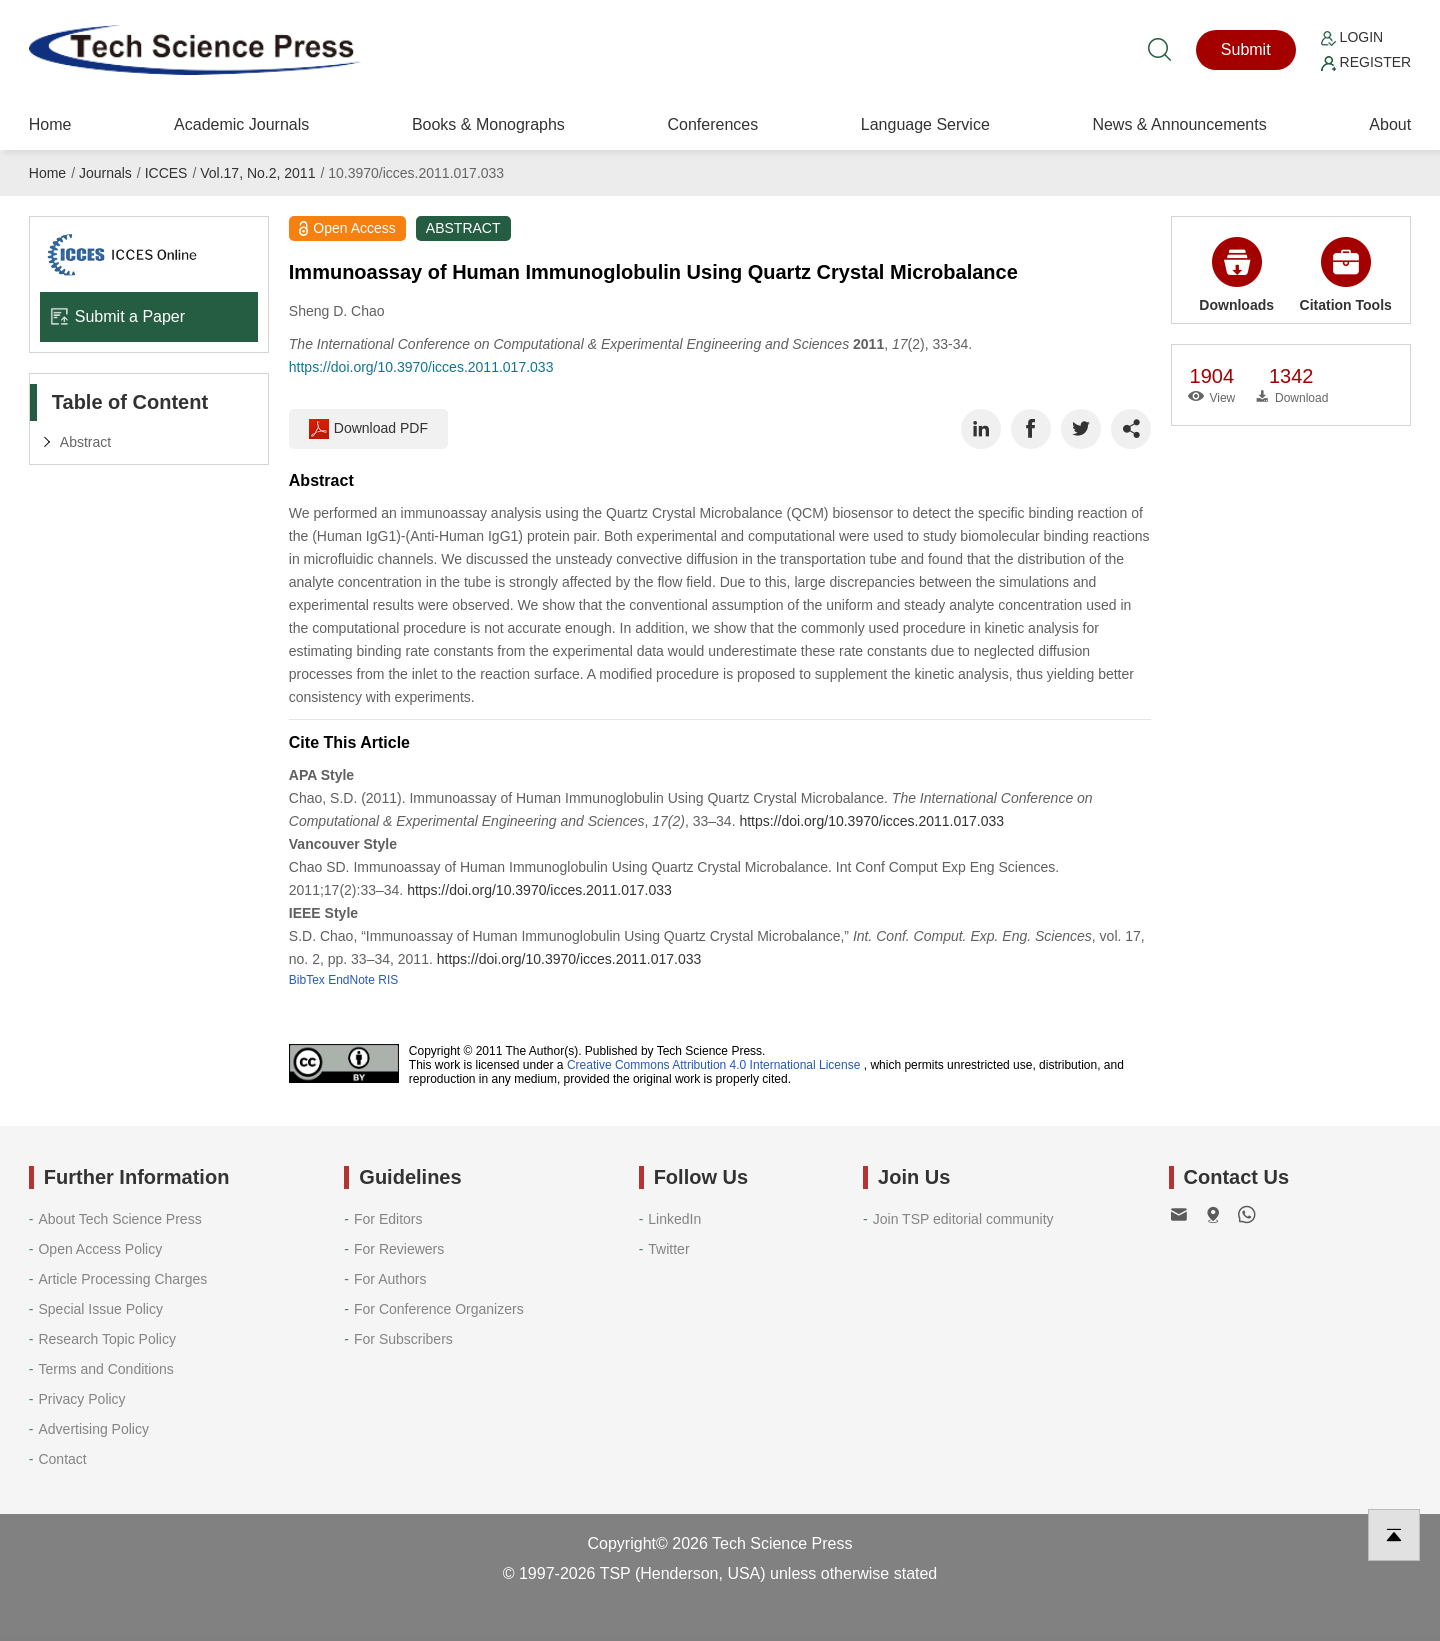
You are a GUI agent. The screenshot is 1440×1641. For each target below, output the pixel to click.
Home (50, 124)
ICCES (166, 173)
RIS (388, 980)
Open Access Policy (100, 1249)
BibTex (307, 980)
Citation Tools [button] (1346, 275)
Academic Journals (241, 124)
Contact (62, 1459)
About (1390, 124)
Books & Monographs (488, 124)
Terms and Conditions (105, 1369)
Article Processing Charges (122, 1279)
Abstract (85, 442)
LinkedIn (674, 1219)
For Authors (390, 1279)
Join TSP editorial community (963, 1219)
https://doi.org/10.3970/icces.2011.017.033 (421, 367)
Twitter (668, 1249)
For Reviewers (399, 1249)
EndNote (351, 980)
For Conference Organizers (439, 1309)
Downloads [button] (1236, 275)
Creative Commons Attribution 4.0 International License (714, 1065)
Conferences (712, 124)
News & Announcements (1179, 124)
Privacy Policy (81, 1399)
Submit (1246, 49)
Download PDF (368, 429)
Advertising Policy (93, 1429)
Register (1366, 62)
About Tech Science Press (119, 1219)
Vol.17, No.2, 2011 (257, 173)
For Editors (388, 1219)
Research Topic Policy (106, 1339)
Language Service (925, 124)
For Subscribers (403, 1339)
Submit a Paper (117, 316)
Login (1352, 37)
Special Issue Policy (100, 1309)
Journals (105, 173)
